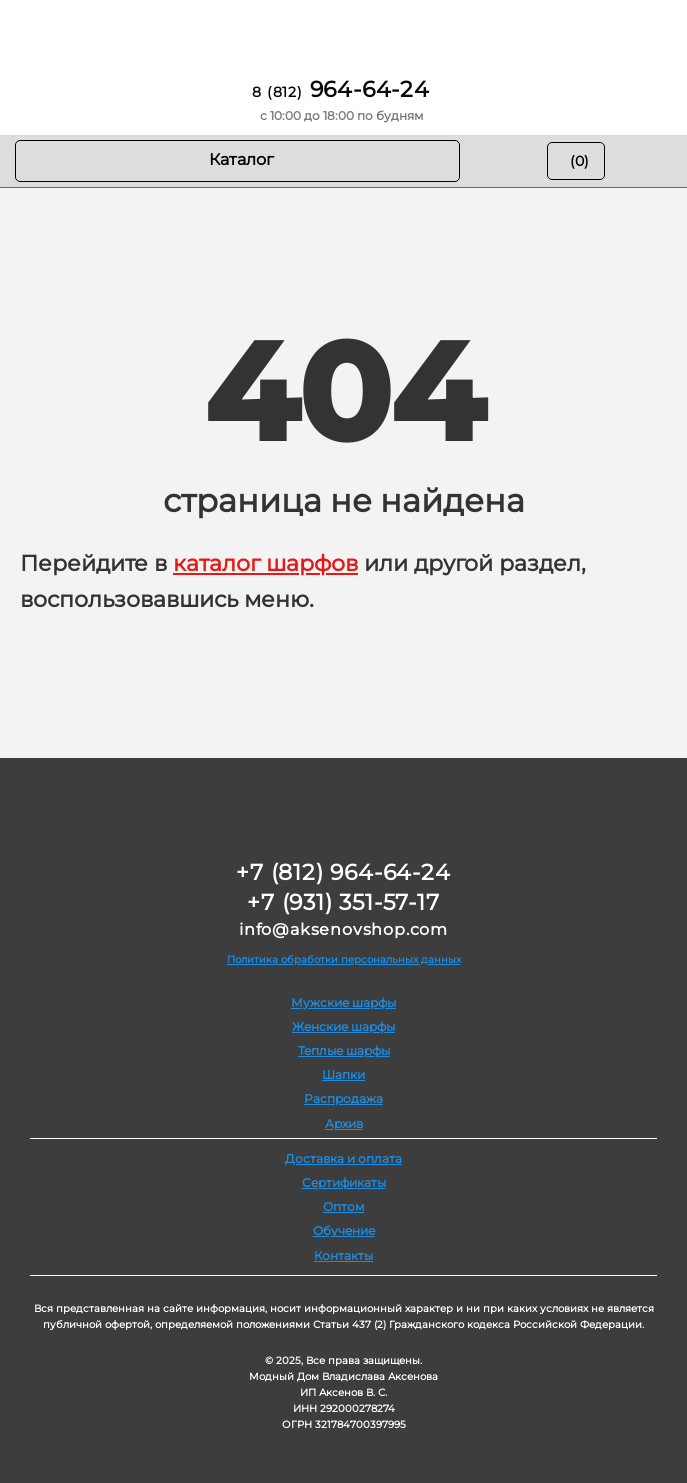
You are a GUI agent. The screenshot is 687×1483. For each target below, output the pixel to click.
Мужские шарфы (343, 1002)
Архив (344, 1123)
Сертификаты (344, 1182)
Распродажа (343, 1098)
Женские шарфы (343, 1026)
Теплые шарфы (344, 1050)
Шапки (343, 1074)
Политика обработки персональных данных (344, 959)
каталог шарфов (265, 563)
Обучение (344, 1230)
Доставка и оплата (343, 1158)
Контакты (343, 1255)
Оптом (343, 1206)
